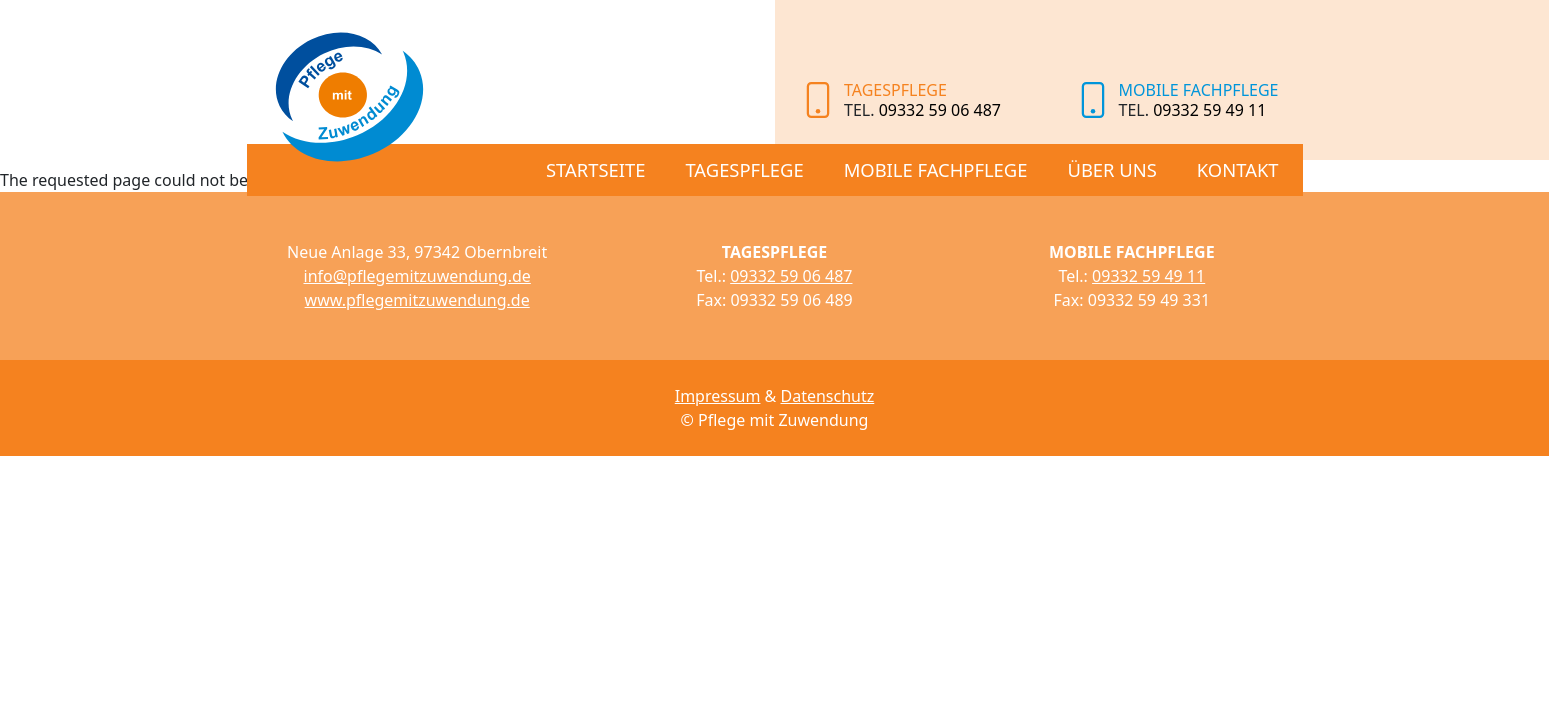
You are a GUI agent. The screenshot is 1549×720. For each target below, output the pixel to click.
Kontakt (1238, 169)
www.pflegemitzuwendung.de (417, 300)
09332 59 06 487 (940, 110)
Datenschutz (828, 396)
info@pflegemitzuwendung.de (417, 276)
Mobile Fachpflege (936, 169)
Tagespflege (744, 169)
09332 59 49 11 (1209, 110)
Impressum (718, 396)
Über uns (1111, 169)
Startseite (595, 169)
